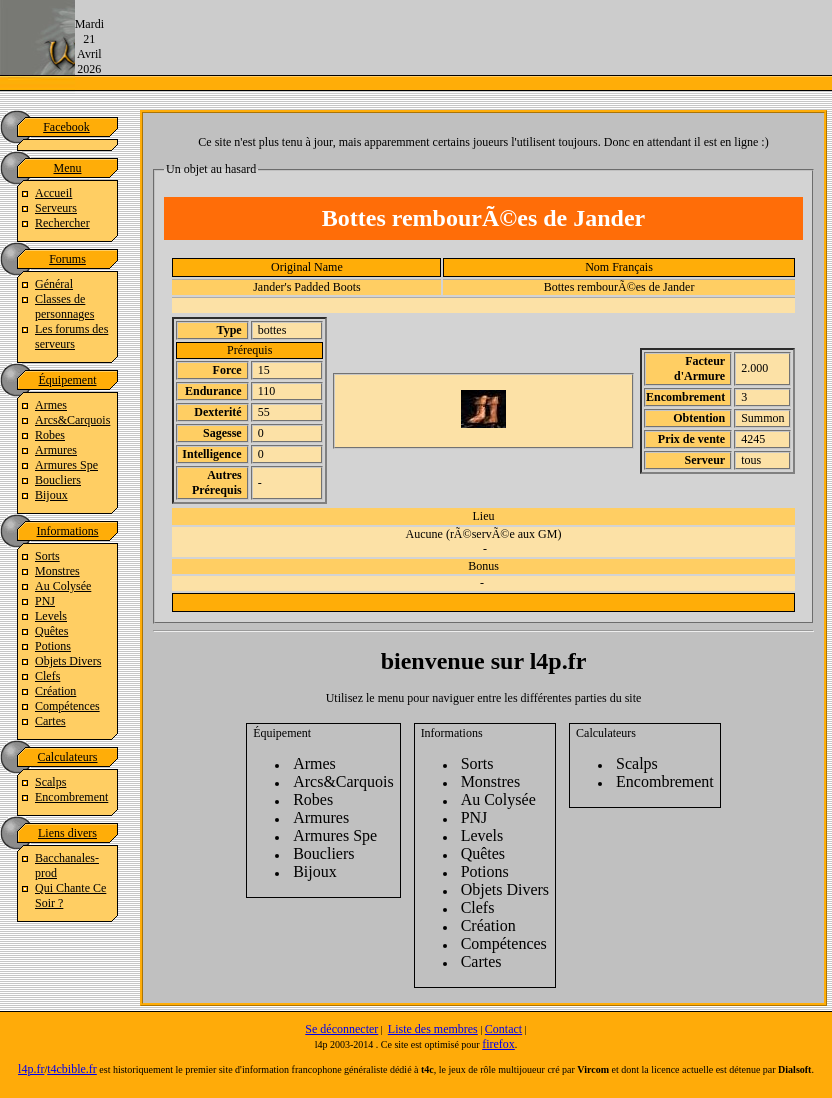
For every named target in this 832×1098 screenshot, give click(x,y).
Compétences (67, 706)
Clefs (47, 676)
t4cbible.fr (72, 1069)
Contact (503, 1029)
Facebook (66, 127)
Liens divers (67, 833)
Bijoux (51, 495)
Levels (51, 616)
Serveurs (56, 208)
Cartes (50, 721)
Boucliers (58, 480)
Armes (51, 405)
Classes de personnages (64, 306)
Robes (50, 435)
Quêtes (51, 631)
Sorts (47, 556)
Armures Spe (66, 465)
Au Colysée (63, 586)
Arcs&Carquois (72, 420)
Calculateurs (68, 757)
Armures (56, 450)
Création (55, 691)
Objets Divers (68, 661)
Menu (68, 168)
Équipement (68, 380)
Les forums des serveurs (71, 336)
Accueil (53, 193)
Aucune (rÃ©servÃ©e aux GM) (484, 534)
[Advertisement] (468, 45)
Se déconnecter (341, 1029)
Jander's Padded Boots (306, 287)
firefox (498, 1044)
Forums (67, 259)
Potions (53, 646)
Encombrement (71, 797)
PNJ (45, 601)
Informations (68, 531)
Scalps (50, 782)
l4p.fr (31, 1069)
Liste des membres (433, 1029)
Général (54, 284)
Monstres (57, 571)
